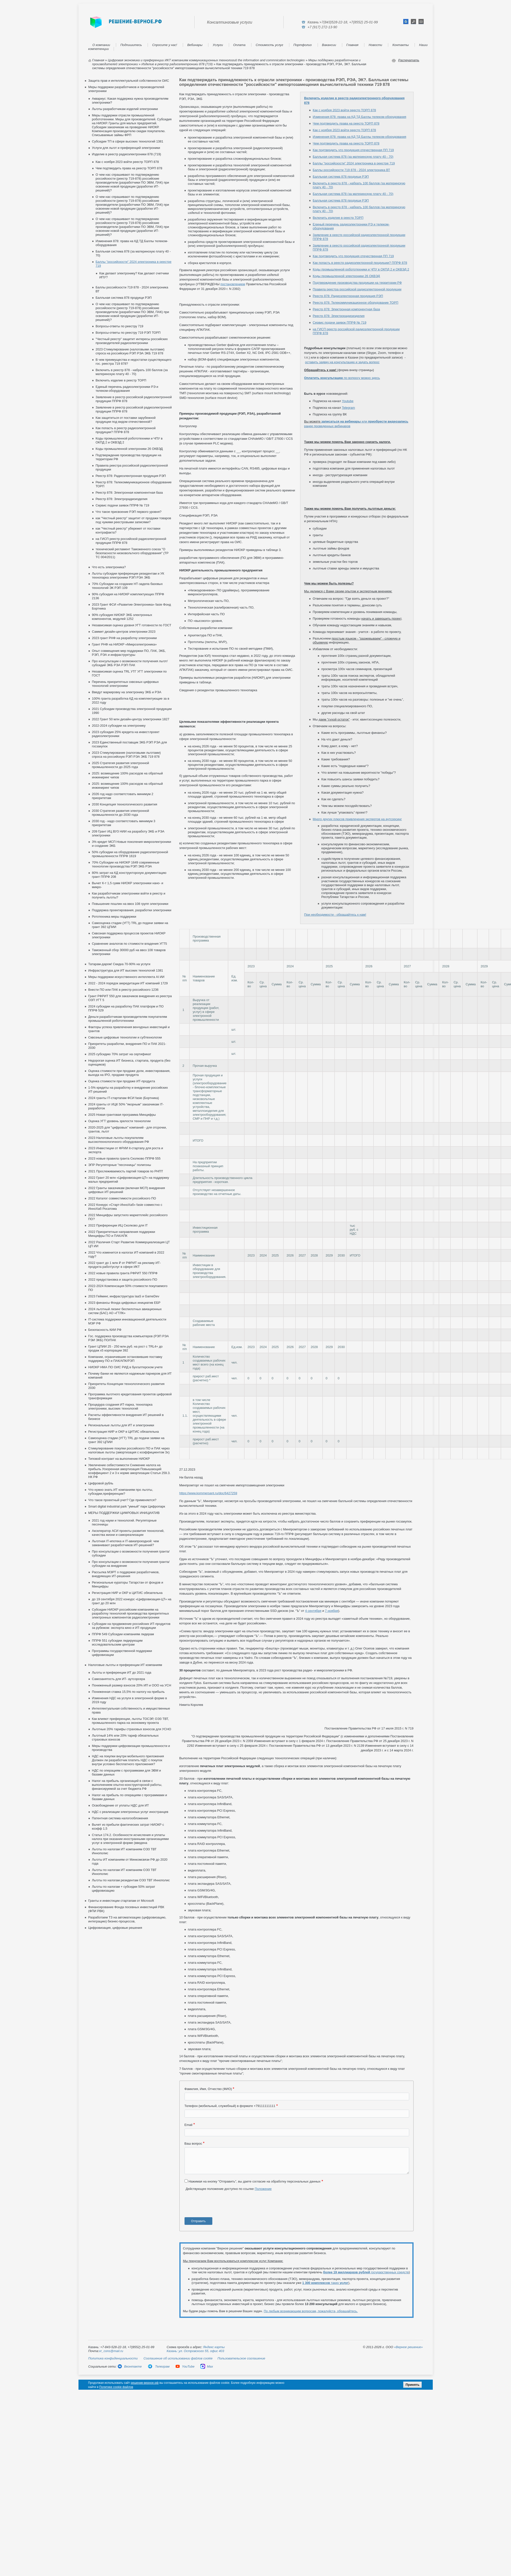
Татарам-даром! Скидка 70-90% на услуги (119, 964)
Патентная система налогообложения (120, 1818)
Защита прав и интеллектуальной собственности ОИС (128, 80)
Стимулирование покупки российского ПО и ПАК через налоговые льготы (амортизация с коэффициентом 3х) (129, 1450)
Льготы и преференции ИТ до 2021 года (121, 1672)
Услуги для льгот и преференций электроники (126, 148)
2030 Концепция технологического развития (124, 804)
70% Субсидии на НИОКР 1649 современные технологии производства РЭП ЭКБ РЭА (125, 864)
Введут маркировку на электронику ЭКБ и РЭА (126, 692)
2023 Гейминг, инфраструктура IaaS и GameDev (123, 1296)
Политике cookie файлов (116, 2387)
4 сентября (313, 1611)
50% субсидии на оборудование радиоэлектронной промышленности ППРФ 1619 (130, 854)
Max (206, 2366)
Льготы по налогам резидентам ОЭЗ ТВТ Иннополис (131, 1880)
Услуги (218, 45)
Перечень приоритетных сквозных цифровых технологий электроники (125, 684)
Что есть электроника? (109, 567)
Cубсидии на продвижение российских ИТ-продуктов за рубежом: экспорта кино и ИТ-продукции (131, 1626)
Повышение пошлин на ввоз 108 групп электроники (130, 904)
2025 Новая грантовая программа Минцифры (122, 1114)
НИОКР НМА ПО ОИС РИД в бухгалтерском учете (125, 1367)
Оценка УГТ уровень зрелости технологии (119, 1121)
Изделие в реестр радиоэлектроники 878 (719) (177, 64)
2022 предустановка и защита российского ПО (122, 1279)
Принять (412, 2385)
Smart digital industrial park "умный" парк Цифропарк (126, 1506)
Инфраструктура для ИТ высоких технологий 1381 (125, 970)
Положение (263, 2189)
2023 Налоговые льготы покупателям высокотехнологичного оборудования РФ (118, 1140)
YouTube (184, 2366)
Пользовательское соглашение (241, 2358)
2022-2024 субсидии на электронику (119, 725)
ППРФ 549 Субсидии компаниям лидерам (123, 1634)
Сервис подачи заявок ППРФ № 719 (122, 505)
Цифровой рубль (100, 1483)
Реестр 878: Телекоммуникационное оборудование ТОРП (355, 302)
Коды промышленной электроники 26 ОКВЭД (129, 449)
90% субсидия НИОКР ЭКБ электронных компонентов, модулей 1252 (122, 617)
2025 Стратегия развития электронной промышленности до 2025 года (120, 765)
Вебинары (194, 45)
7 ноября (331, 1611)
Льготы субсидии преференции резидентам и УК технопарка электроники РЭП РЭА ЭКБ (128, 575)
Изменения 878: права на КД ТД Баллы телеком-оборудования (359, 117)
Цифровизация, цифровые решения (115, 1928)
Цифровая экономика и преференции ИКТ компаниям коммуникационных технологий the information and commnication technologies (206, 60)
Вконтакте (129, 2366)
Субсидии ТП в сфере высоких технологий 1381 (127, 141)
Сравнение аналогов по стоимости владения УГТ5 (129, 943)
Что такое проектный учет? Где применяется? (122, 1500)
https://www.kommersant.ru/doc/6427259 (208, 1493)
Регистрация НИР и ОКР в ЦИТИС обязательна (123, 1431)
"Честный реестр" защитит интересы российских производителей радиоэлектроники (132, 341)
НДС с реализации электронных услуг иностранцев (130, 1812)
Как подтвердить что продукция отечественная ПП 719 (353, 150)
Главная (352, 45)
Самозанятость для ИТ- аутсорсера (118, 1679)
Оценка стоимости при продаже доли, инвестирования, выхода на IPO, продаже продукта (129, 1073)
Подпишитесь (131, 45)
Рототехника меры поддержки (114, 916)
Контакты (400, 45)
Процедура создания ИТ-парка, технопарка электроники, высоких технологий (120, 1406)
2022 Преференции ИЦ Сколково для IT (118, 1225)
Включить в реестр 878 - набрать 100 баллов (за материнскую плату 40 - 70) (132, 372)
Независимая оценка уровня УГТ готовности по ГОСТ (131, 625)
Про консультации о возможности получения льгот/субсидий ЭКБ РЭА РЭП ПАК (130, 663)
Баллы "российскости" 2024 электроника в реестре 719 (354, 163)
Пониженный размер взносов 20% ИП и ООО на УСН (131, 1685)
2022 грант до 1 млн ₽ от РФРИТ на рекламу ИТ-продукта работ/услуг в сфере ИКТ (124, 1265)
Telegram (348, 407)
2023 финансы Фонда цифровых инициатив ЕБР (124, 1302)
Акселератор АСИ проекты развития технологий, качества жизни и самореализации (128, 1533)
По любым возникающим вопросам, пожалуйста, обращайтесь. (311, 2311)
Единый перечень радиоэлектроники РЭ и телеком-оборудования (127, 389)
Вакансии (329, 45)
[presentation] (222, 2205)
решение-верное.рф (145, 2383)
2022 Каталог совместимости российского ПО (122, 1198)
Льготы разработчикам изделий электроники (125, 109)
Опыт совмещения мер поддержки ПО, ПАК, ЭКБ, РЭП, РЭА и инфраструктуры (129, 653)
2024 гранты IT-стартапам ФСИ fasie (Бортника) (123, 1098)
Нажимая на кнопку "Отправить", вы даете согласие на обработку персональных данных (254, 2181)
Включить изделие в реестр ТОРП (121, 380)
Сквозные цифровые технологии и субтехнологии (125, 1037)
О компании (101, 45)
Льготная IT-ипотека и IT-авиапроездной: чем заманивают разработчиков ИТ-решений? (125, 1543)
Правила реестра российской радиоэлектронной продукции (357, 289)
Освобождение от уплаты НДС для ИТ (120, 1805)
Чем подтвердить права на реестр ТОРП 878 (129, 168)
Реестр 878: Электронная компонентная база (129, 492)
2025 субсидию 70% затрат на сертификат (119, 1054)
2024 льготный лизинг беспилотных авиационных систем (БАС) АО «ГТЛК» (125, 1311)
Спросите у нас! (164, 45)
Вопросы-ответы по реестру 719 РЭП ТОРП (128, 332)
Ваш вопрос (193, 2143)
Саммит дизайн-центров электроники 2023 (123, 631)
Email (189, 2125)
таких (325, 2283)
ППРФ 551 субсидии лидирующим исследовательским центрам (117, 1642)
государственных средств (366, 2272)
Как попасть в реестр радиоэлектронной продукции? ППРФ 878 (126, 430)
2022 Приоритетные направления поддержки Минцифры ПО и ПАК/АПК (121, 1234)
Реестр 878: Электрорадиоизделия (122, 499)
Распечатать (408, 60)
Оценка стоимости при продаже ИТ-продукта (121, 1081)
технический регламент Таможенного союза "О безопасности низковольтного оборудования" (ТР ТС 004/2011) (132, 553)
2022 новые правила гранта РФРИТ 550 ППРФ (123, 1273)
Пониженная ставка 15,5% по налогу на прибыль (128, 1692)
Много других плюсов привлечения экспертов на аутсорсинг (357, 819)
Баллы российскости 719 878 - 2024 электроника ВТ (351, 170)
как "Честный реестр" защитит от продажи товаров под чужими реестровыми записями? (133, 520)
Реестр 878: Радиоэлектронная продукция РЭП (131, 476)
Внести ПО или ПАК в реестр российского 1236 (123, 989)
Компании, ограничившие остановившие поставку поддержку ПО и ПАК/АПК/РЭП (125, 1359)
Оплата (239, 45)
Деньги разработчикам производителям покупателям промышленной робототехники (127, 1018)
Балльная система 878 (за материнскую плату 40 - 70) (353, 156)
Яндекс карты (214, 2347)
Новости (375, 45)
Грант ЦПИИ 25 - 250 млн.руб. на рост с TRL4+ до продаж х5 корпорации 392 (125, 1348)
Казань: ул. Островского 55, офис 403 (195, 2351)
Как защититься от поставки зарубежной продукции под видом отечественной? (126, 420)
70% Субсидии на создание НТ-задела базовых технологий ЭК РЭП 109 (127, 586)
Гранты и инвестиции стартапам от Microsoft (121, 1900)
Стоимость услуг (269, 45)
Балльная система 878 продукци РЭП (124, 297)
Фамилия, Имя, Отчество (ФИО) (208, 2089)
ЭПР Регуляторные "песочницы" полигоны (119, 1165)
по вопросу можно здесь (342, 378)
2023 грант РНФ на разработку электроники (124, 638)
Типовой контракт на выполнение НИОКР (119, 1459)
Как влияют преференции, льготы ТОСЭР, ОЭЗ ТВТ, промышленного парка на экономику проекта (130, 1721)
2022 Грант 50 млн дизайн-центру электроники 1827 (130, 719)
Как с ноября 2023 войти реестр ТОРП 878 (127, 162)
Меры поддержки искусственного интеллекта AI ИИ (126, 977)
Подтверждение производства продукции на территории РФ (357, 282)
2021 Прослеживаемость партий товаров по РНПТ (125, 1171)
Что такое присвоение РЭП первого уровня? (129, 512)
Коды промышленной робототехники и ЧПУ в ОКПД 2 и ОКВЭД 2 (361, 269)
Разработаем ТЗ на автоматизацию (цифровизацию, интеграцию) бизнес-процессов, (127, 1919)
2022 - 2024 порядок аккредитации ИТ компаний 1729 (128, 983)
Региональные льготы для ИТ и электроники (121, 1425)
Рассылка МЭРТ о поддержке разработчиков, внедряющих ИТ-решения (126, 1574)
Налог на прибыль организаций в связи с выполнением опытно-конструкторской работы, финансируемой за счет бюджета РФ (127, 1785)
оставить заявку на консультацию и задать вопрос (342, 362)
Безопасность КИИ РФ (105, 1330)
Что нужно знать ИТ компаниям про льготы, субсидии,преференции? (120, 1491)
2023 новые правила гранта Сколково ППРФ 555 (124, 1158)
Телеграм (159, 2366)
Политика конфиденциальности (113, 2358)
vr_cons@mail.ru (111, 2351)
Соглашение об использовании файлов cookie (178, 2358)
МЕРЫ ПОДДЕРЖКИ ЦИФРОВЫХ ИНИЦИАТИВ (124, 1513)
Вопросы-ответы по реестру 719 (119, 326)
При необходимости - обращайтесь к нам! (335, 914)
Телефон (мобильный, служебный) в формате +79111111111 (230, 2106)
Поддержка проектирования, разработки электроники (131, 910)
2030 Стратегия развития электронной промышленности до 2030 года (120, 813)
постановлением (232, 284)
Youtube (347, 401)
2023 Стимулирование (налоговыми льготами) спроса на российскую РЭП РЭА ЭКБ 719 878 (130, 351)
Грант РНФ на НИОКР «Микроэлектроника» (124, 644)
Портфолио (303, 45)
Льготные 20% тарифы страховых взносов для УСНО (131, 1729)
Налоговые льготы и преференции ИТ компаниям (125, 1665)
